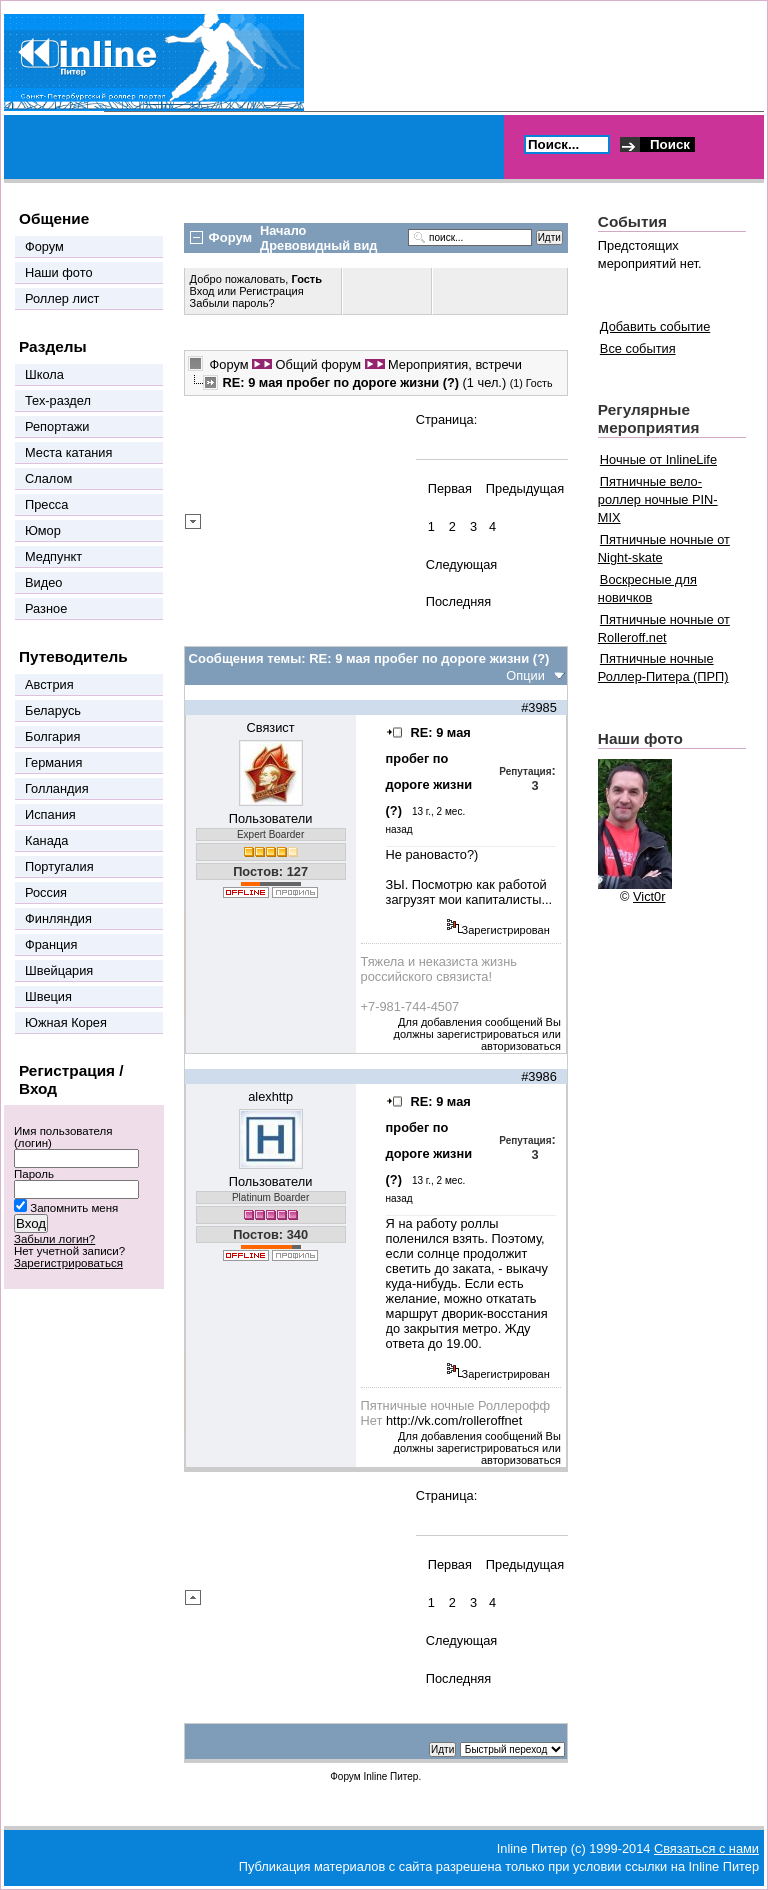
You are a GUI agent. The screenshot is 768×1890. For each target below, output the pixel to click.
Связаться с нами (706, 1848)
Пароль (34, 1174)
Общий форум (318, 364)
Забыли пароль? (232, 303)
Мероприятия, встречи (455, 364)
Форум (229, 364)
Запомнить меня (74, 1208)
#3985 (539, 707)
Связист (271, 727)
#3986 (539, 1076)
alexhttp (270, 1096)
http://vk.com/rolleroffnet (454, 1420)
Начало (283, 230)
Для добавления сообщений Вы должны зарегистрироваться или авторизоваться (477, 1034)
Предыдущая (525, 488)
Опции (525, 675)
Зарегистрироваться (68, 1263)
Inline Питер (390, 1776)
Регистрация (271, 291)
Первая (450, 488)
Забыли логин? (54, 1239)
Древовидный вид (318, 245)
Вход (204, 291)
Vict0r (649, 896)
